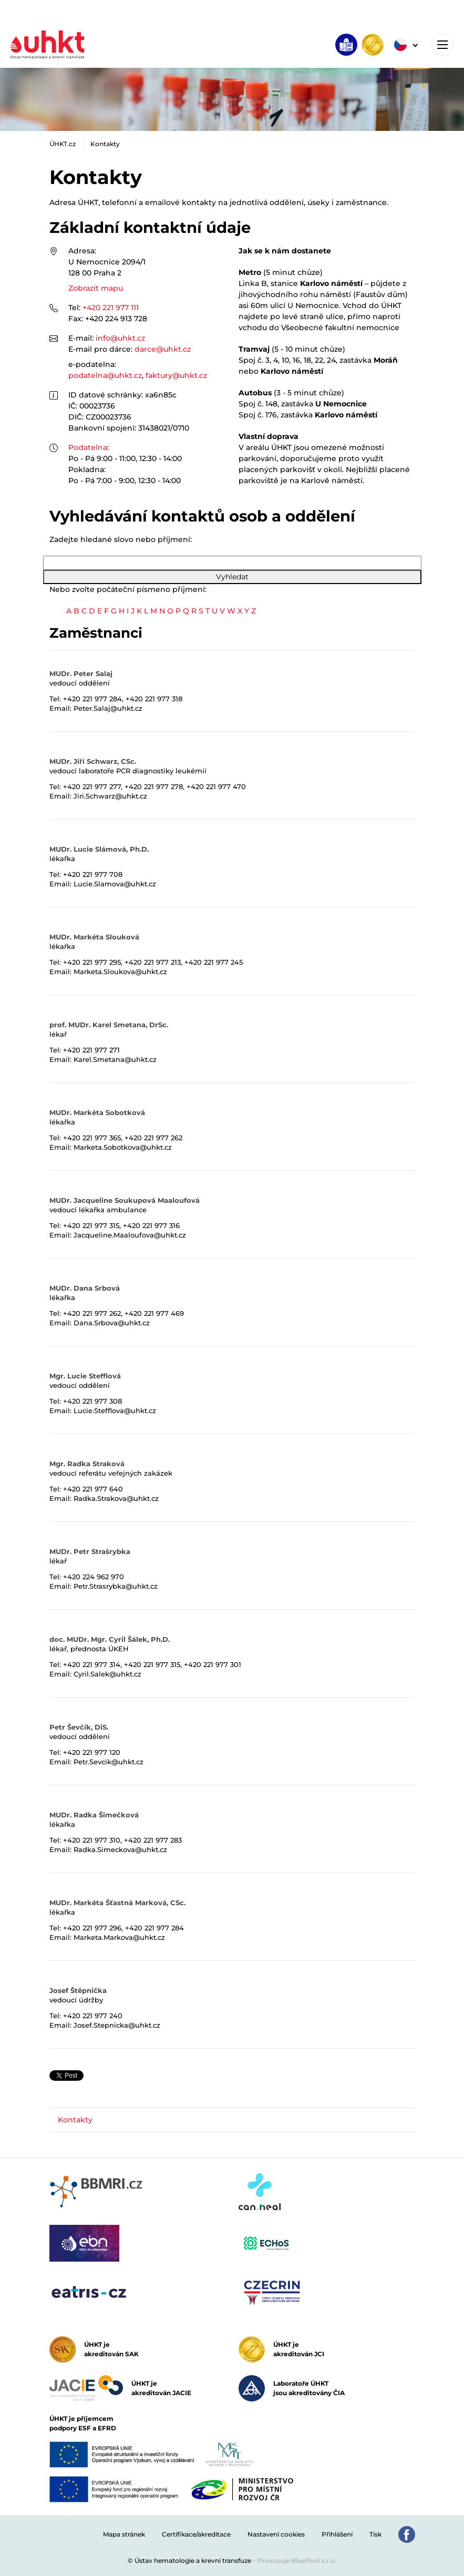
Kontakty (105, 144)
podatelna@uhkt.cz (105, 375)
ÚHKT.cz (62, 144)
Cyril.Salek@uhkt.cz (107, 1674)
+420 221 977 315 (91, 1225)
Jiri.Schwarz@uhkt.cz (110, 796)
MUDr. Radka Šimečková (94, 1815)
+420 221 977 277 (92, 786)
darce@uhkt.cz (163, 349)
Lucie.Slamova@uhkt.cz (115, 884)
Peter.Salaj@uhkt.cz (108, 708)
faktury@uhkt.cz (176, 375)
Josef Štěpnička (78, 1990)
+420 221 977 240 (92, 2015)
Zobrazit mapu (95, 288)
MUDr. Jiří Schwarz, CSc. (92, 761)
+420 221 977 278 (154, 786)
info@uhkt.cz (120, 338)
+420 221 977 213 (153, 962)
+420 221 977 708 (92, 874)
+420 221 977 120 (91, 1752)
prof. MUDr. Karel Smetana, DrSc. (108, 1024)
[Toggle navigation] (442, 45)
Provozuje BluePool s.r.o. (296, 2560)
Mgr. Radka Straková (87, 1463)
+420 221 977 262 (153, 1137)
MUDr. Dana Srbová (84, 1288)
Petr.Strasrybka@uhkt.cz (116, 1586)
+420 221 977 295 (92, 962)
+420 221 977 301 (212, 1664)
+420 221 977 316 (151, 1225)
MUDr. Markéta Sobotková (97, 1112)
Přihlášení (337, 2534)
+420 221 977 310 (91, 1840)
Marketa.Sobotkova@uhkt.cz (123, 1147)
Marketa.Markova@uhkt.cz (119, 1937)
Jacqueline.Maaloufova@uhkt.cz (130, 1235)
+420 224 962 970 (93, 1576)
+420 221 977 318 (154, 698)
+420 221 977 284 (92, 698)
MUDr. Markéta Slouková (94, 937)
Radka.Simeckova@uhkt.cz (120, 1849)
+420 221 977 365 (92, 1137)
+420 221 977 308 (92, 1401)
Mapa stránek (124, 2534)
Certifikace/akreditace (196, 2534)
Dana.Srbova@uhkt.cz (112, 1322)
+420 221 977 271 (91, 1050)
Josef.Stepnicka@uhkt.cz (117, 2025)
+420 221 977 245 (213, 962)
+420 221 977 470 (216, 786)
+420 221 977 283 (153, 1840)
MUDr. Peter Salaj (80, 673)
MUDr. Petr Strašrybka (89, 1551)
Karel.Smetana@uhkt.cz (115, 1059)
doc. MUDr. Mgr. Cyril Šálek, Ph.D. (109, 1639)
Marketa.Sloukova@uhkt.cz (120, 971)
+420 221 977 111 (111, 307)
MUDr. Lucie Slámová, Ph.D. (99, 849)
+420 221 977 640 (93, 1489)
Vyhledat (232, 576)
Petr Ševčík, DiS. (78, 1727)
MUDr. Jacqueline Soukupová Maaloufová (124, 1200)
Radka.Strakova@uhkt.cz (116, 1498)
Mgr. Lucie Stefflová (85, 1376)
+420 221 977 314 (91, 1664)
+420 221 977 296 (92, 1928)
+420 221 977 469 (154, 1313)
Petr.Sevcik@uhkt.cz (108, 1761)
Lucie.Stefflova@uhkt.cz (115, 1410)
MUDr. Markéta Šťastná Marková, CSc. (117, 1902)
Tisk (375, 2534)
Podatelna (87, 447)
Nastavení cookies (276, 2534)
